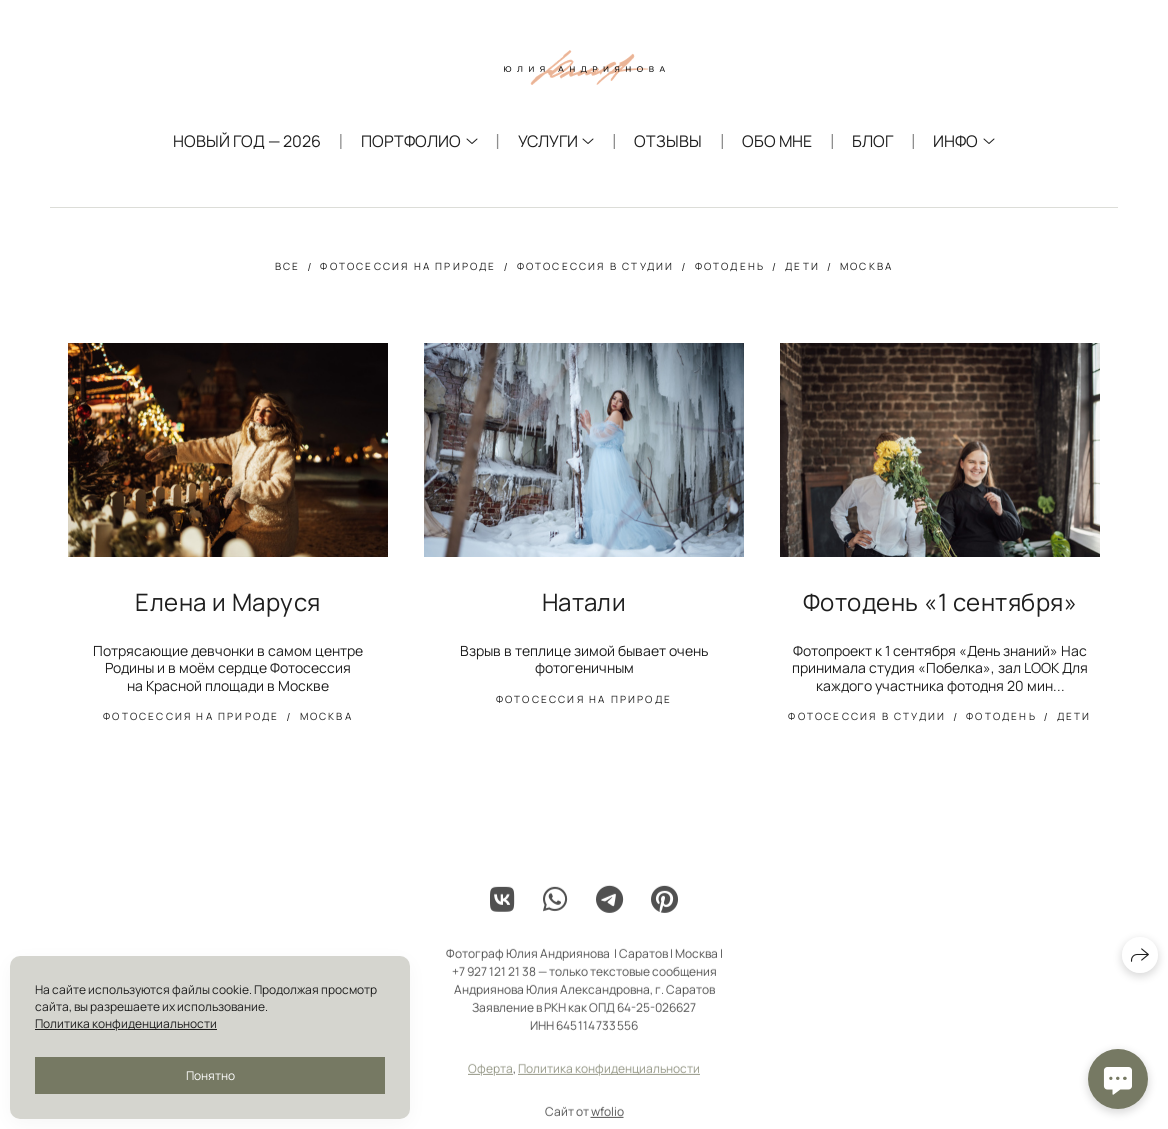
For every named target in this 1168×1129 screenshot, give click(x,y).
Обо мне (777, 141)
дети (802, 266)
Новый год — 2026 (247, 141)
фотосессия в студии (596, 266)
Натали (584, 601)
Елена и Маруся (228, 601)
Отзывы (668, 141)
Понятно (210, 1075)
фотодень (730, 266)
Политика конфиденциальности (609, 1076)
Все (288, 266)
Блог (872, 141)
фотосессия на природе (408, 266)
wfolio (607, 1119)
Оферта (490, 1076)
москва (866, 266)
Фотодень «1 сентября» (940, 601)
